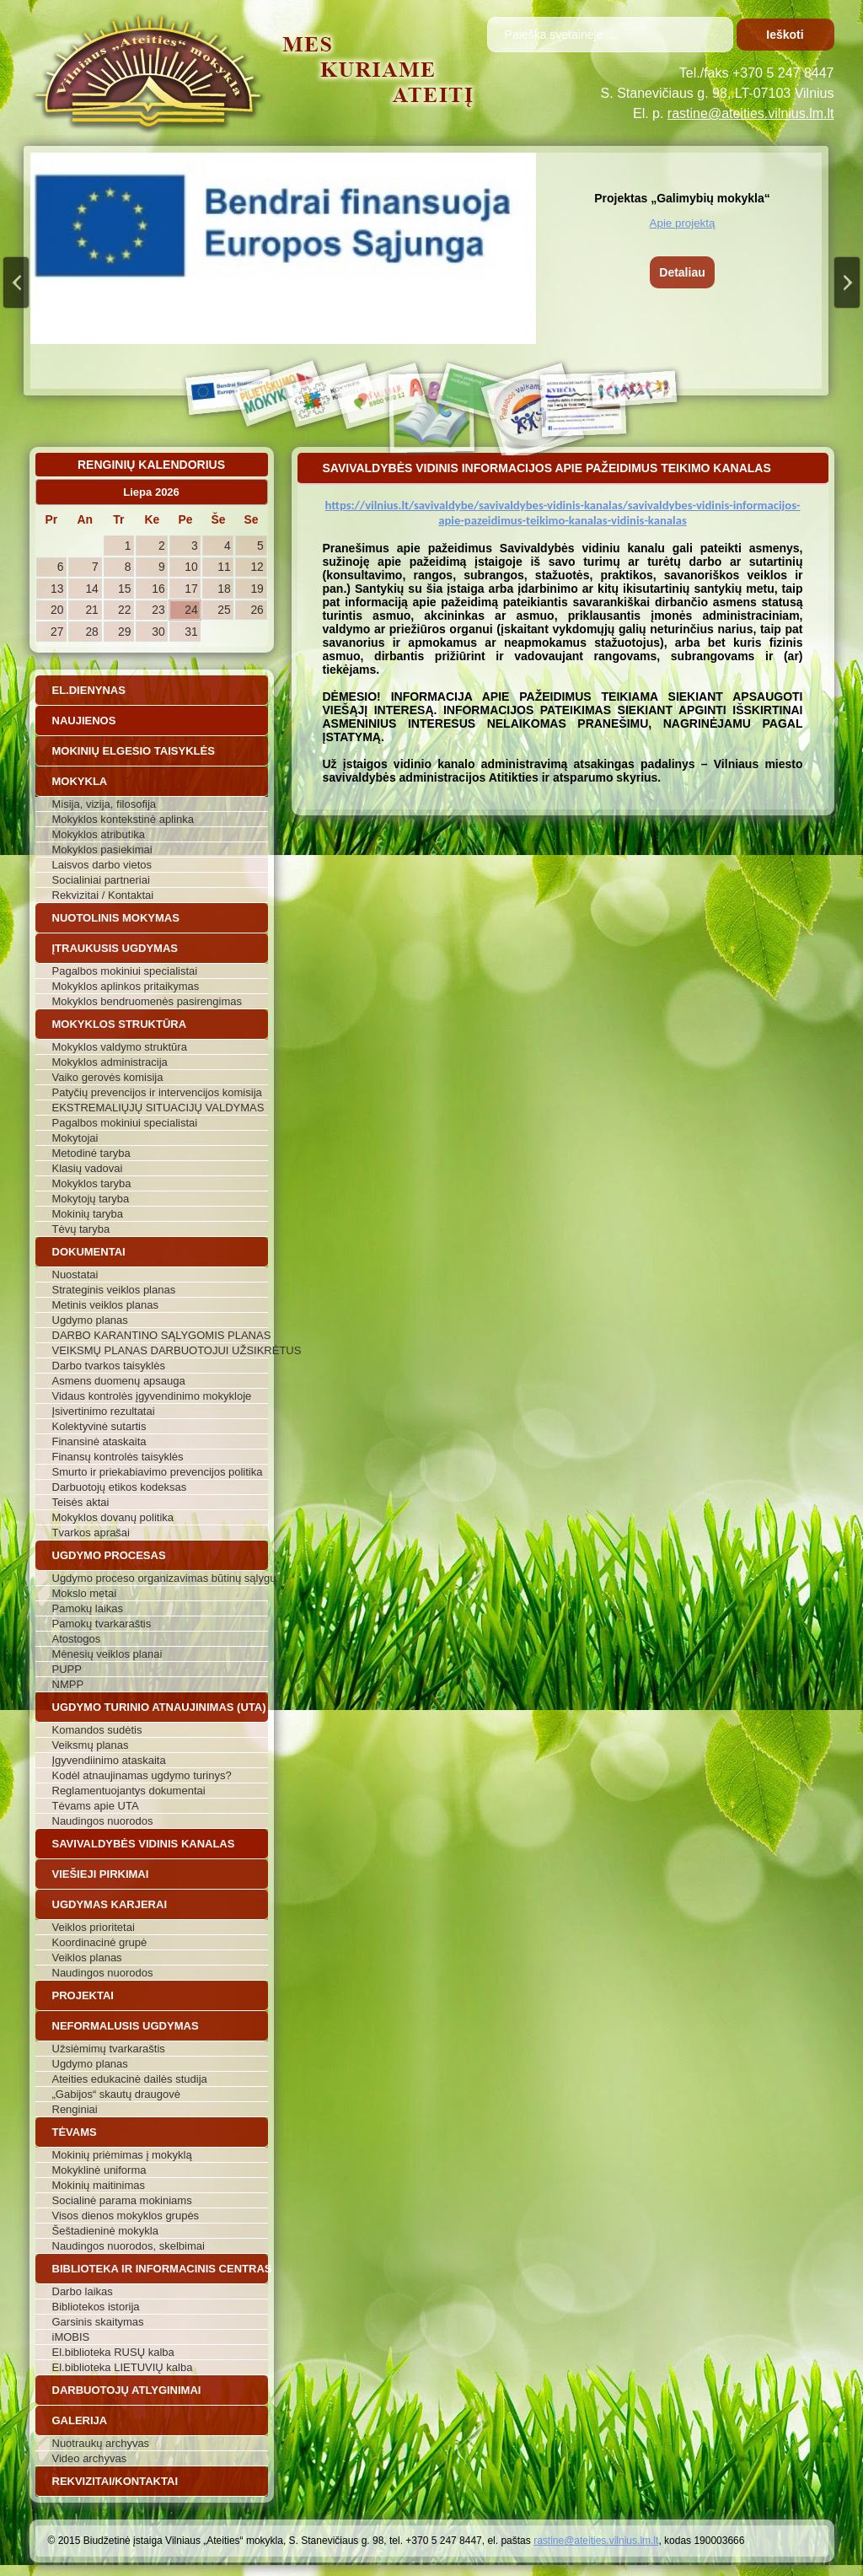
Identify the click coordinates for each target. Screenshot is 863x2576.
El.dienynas (89, 690)
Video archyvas (89, 2458)
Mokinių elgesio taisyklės (133, 751)
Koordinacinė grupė (99, 1942)
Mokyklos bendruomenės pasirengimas (147, 1001)
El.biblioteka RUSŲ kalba (113, 2352)
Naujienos (84, 720)
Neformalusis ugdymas (125, 2025)
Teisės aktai (81, 1502)
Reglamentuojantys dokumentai (129, 1790)
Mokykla (80, 781)
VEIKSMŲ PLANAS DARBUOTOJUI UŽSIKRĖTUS (160, 1350)
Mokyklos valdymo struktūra (119, 1047)
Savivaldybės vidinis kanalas (143, 1843)
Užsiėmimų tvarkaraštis (108, 2048)
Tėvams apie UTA (95, 1805)
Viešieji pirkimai (100, 1874)
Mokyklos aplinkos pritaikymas (126, 986)
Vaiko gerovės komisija (107, 1077)
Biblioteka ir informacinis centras (160, 2268)
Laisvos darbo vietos (102, 864)
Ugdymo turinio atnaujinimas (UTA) (159, 1707)
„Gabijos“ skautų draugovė (116, 2094)
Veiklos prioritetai (93, 1927)
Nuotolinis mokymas (116, 918)
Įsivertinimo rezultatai (103, 1411)
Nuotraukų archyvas (101, 2443)
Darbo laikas (82, 2291)
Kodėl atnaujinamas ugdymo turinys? (142, 1775)
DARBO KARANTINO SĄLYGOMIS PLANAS (160, 1335)
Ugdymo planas (90, 1320)
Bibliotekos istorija (96, 2306)
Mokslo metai (84, 1593)
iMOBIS (71, 2337)
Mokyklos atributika (99, 834)
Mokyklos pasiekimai (102, 849)
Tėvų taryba (81, 1229)
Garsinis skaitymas (98, 2321)
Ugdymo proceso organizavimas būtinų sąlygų (160, 1578)
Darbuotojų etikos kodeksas (119, 1487)
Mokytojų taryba (91, 1198)
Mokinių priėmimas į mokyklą (122, 2154)
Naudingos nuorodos (102, 1821)
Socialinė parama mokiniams (122, 2200)
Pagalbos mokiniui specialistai (125, 971)
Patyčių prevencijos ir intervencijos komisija (157, 1092)
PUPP (67, 1669)
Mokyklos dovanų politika (113, 1517)
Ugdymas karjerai (110, 1904)
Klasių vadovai (87, 1168)
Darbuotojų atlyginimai (126, 2390)
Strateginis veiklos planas (114, 1289)
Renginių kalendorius (151, 464)
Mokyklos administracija (110, 1062)
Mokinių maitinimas (99, 2185)
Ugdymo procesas (109, 1555)
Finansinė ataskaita (99, 1441)
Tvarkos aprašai (91, 1532)
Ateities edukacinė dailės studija (129, 2079)
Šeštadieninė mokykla (105, 2230)
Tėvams (74, 2132)
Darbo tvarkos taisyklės (108, 1365)
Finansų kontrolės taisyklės (118, 1456)
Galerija (80, 2420)
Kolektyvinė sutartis (99, 1426)
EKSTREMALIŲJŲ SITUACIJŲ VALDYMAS (158, 1107)
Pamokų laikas (88, 1608)
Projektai (83, 1995)
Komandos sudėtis (97, 1730)
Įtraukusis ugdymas (115, 948)
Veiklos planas (87, 1957)
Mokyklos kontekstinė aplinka (123, 819)
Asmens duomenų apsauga (118, 1380)
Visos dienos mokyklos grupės (126, 2215)
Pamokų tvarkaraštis (102, 1623)
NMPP (68, 1684)
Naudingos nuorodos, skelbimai (128, 2246)
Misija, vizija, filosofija (104, 804)
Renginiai (75, 2109)
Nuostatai (75, 1274)
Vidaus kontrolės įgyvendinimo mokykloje (152, 1396)
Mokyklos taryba (91, 1183)
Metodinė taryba (91, 1153)
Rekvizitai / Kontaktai (103, 895)
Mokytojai (75, 1138)
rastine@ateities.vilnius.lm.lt (750, 113)
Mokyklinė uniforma (99, 2170)
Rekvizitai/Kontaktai (115, 2481)
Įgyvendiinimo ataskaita (109, 1760)
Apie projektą (683, 223)
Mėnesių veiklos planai (107, 1654)
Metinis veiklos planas (105, 1305)
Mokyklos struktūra (119, 1024)
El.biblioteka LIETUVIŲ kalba (122, 2367)
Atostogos (76, 1638)
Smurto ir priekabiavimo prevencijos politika (157, 1471)
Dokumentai (89, 1251)
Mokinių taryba (88, 1213)
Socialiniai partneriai (101, 880)
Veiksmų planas (90, 1745)
